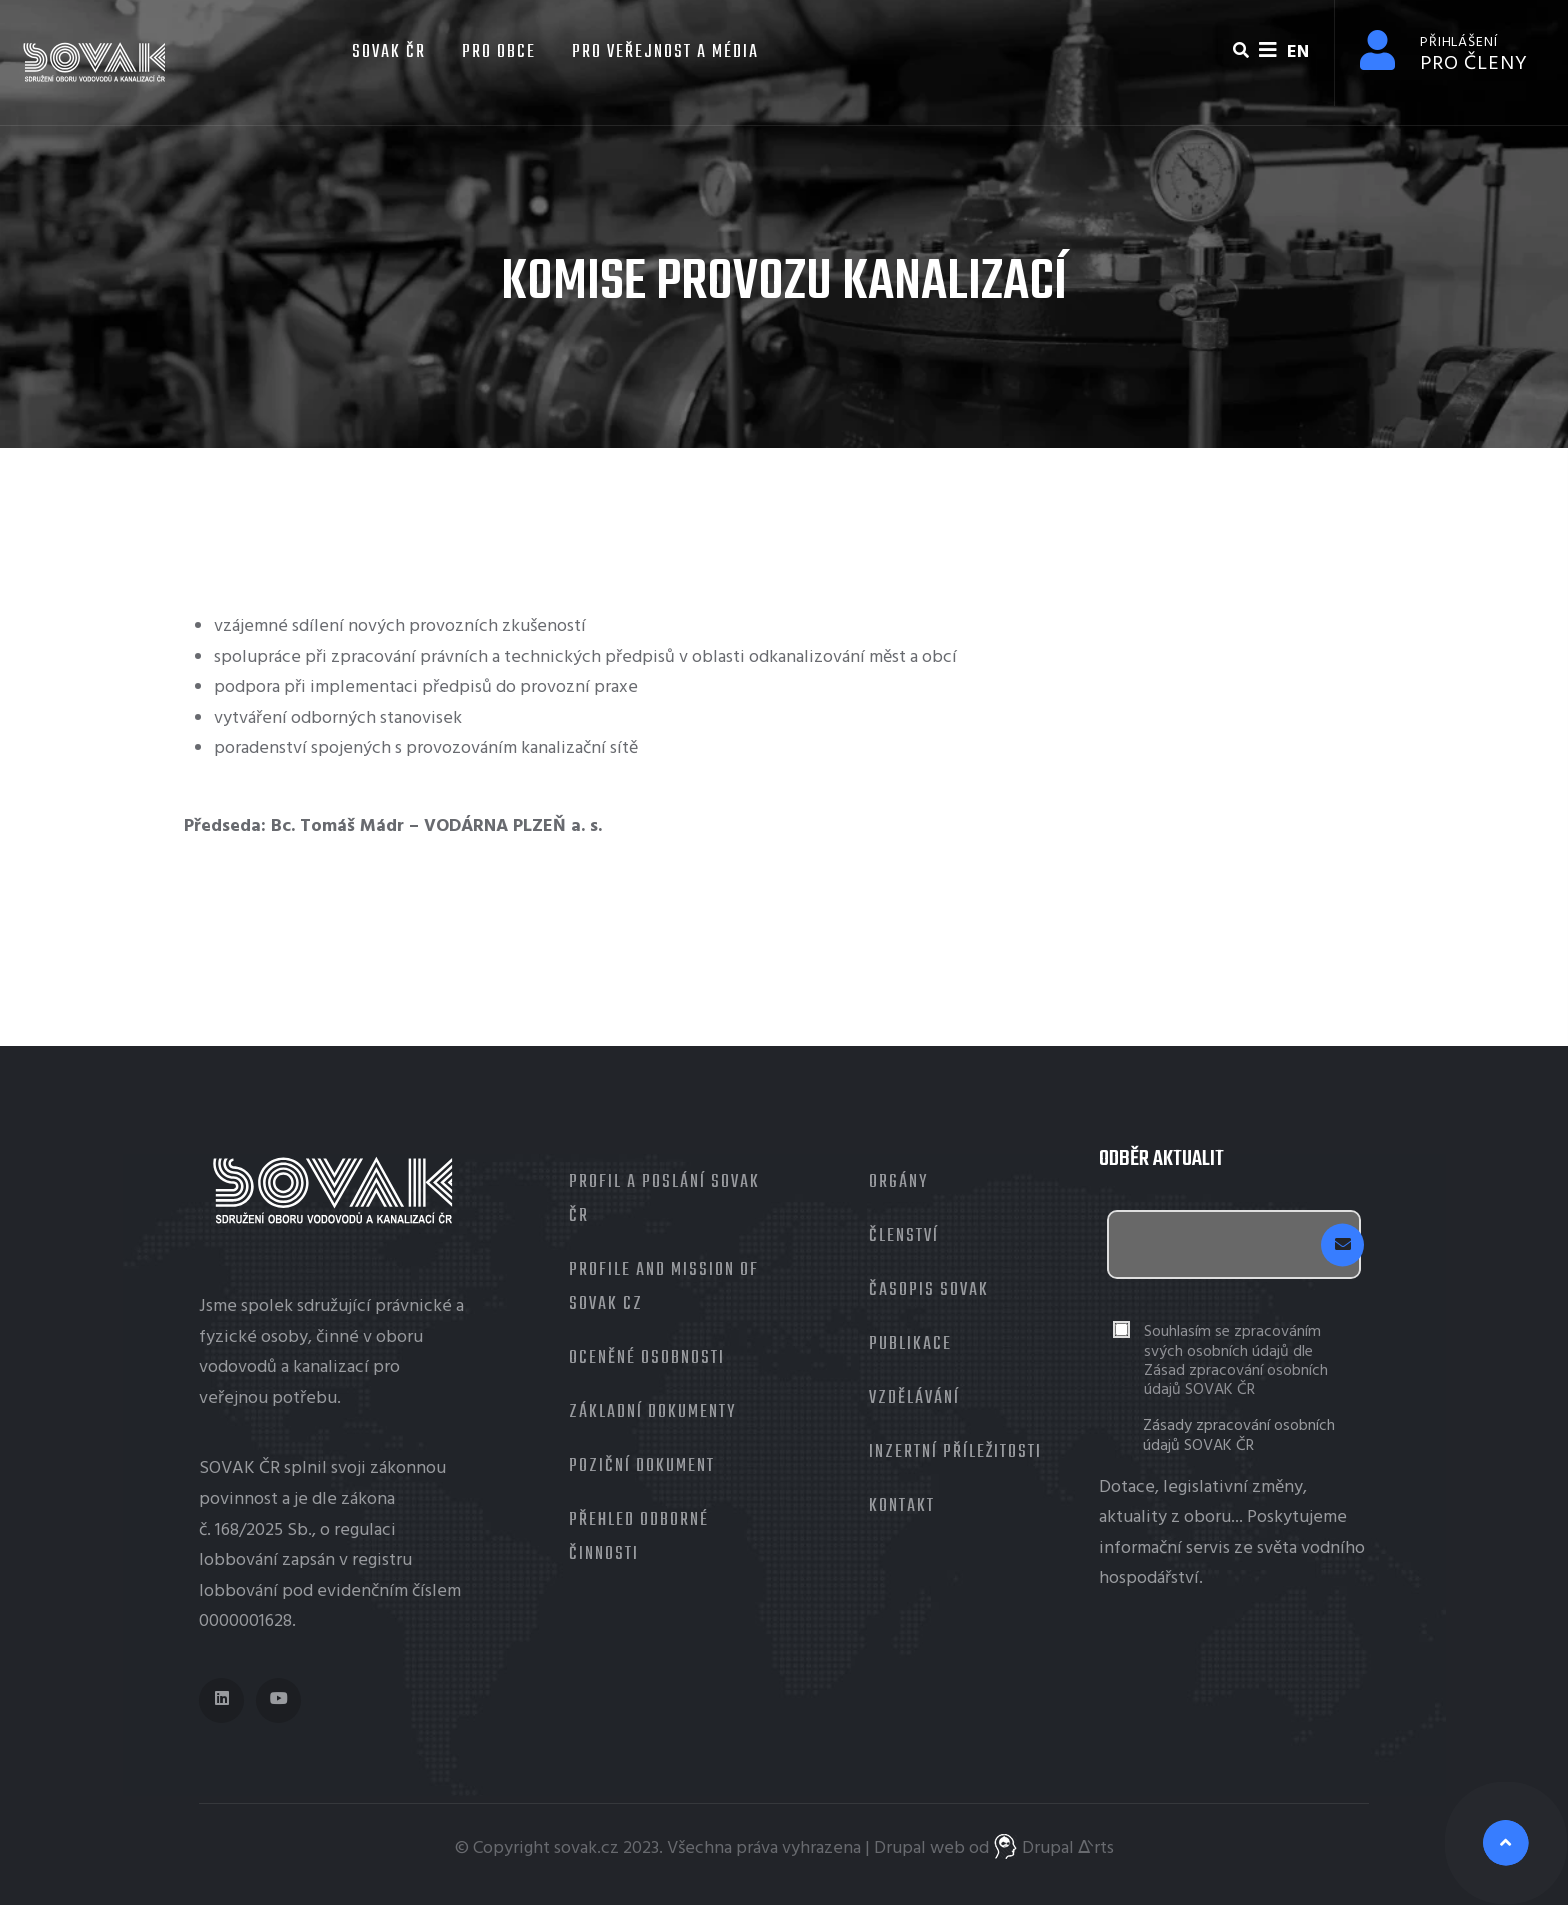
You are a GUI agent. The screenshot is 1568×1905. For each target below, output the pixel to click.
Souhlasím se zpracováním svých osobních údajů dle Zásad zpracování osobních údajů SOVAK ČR (1236, 1361)
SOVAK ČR (386, 52)
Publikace (910, 1344)
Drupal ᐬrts (1053, 1848)
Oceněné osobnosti (647, 1358)
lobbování (238, 1560)
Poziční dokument (642, 1466)
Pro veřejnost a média (665, 52)
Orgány (898, 1182)
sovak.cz (586, 1848)
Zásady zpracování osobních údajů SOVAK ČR (1239, 1436)
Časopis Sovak (929, 1290)
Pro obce (499, 52)
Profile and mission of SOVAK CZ (664, 1287)
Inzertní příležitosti (955, 1452)
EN (1298, 52)
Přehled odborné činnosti (639, 1537)
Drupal (900, 1848)
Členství (904, 1236)
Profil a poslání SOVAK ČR (664, 1199)
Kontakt (902, 1506)
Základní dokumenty (652, 1412)
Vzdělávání (914, 1398)
